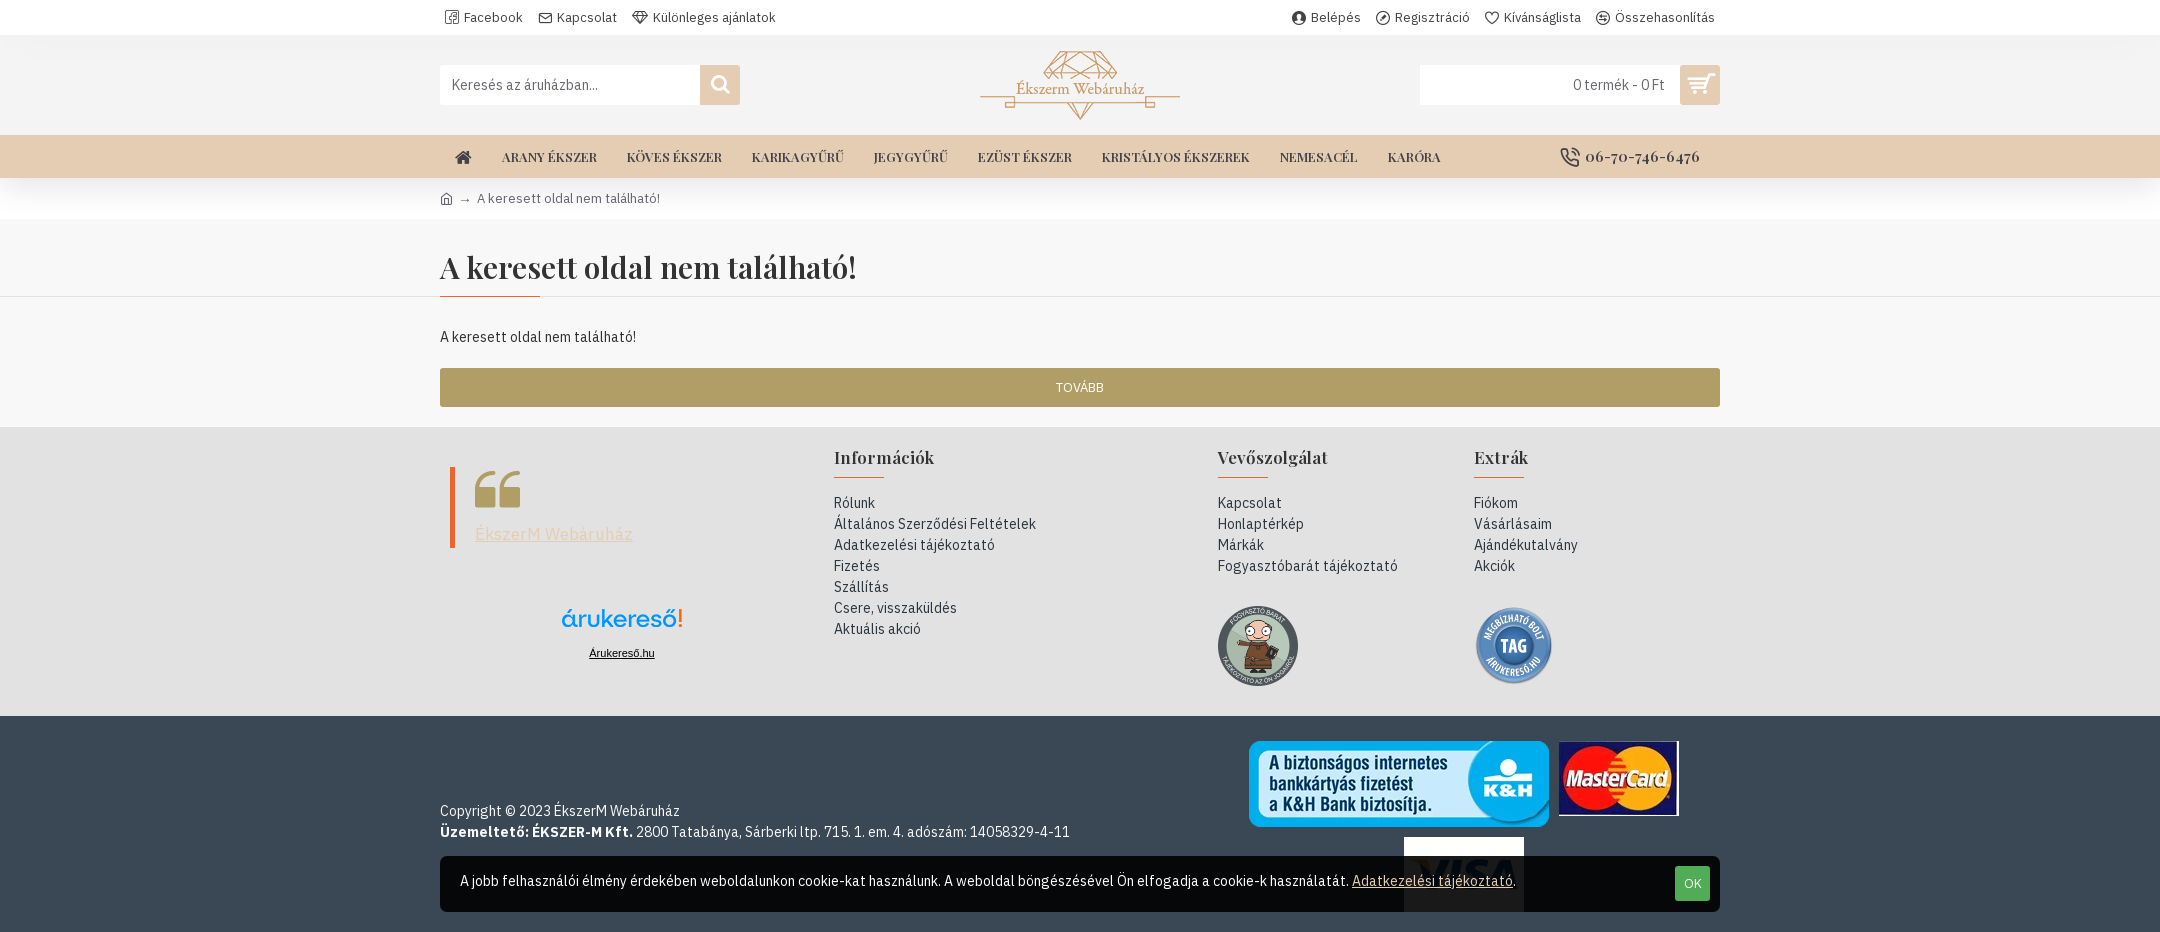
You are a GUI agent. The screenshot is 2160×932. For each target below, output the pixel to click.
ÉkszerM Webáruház (554, 534)
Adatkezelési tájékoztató (1432, 881)
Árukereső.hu (621, 653)
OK (1693, 883)
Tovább (1080, 387)
